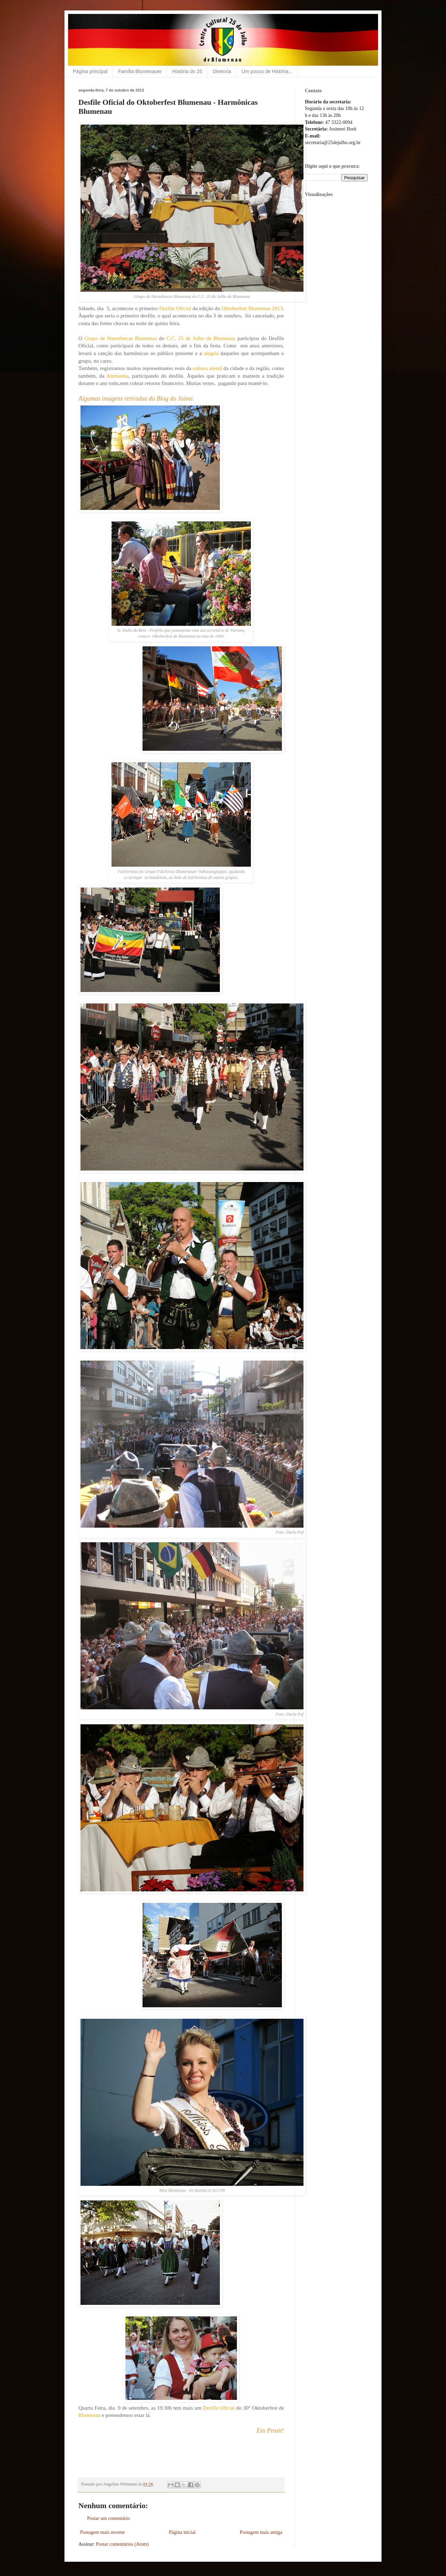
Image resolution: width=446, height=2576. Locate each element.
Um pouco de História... (266, 71)
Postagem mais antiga (261, 2532)
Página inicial (182, 2532)
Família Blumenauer (140, 71)
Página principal (90, 71)
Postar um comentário (108, 2518)
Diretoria (222, 71)
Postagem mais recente (102, 2532)
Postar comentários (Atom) (122, 2544)
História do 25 (187, 71)
